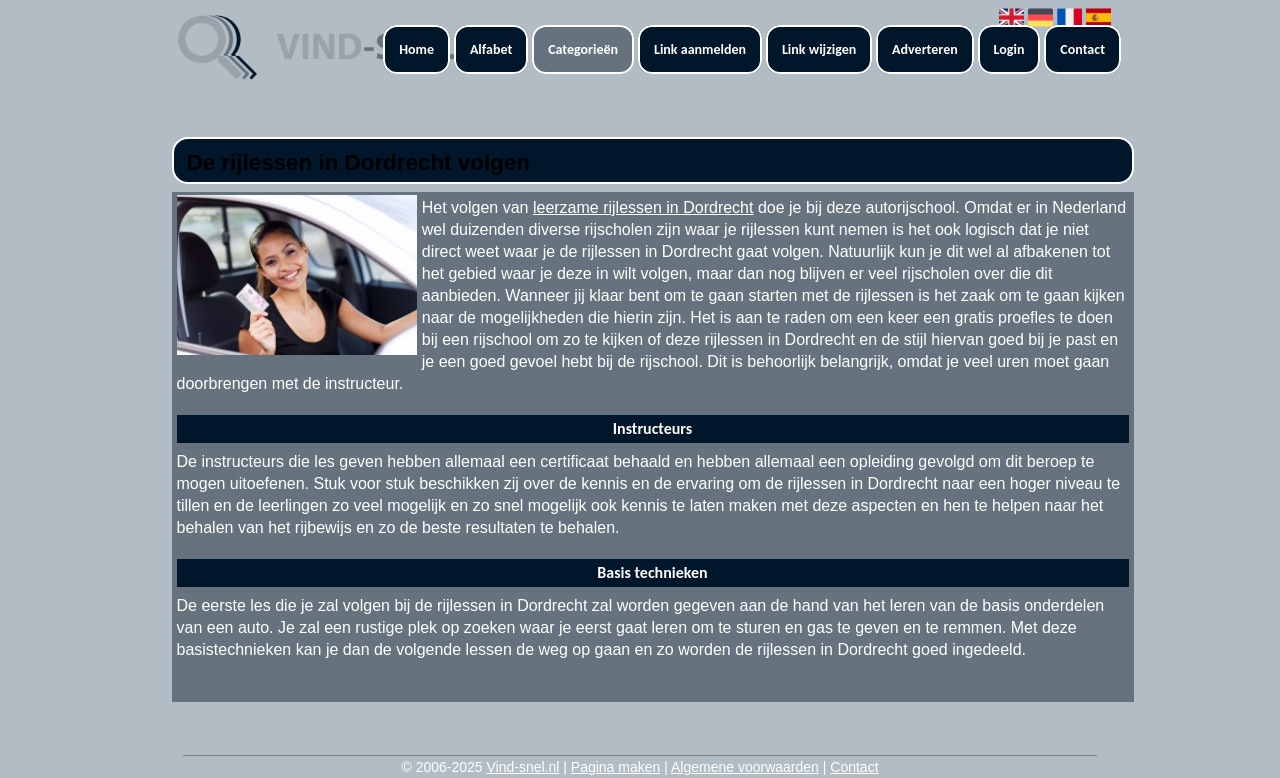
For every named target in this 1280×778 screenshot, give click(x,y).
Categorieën (583, 49)
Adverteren (925, 49)
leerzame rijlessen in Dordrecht (643, 207)
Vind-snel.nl (522, 767)
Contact (1082, 49)
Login (1009, 49)
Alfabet (491, 49)
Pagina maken (616, 767)
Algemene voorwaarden (745, 767)
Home (416, 49)
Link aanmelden (700, 49)
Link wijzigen (819, 49)
